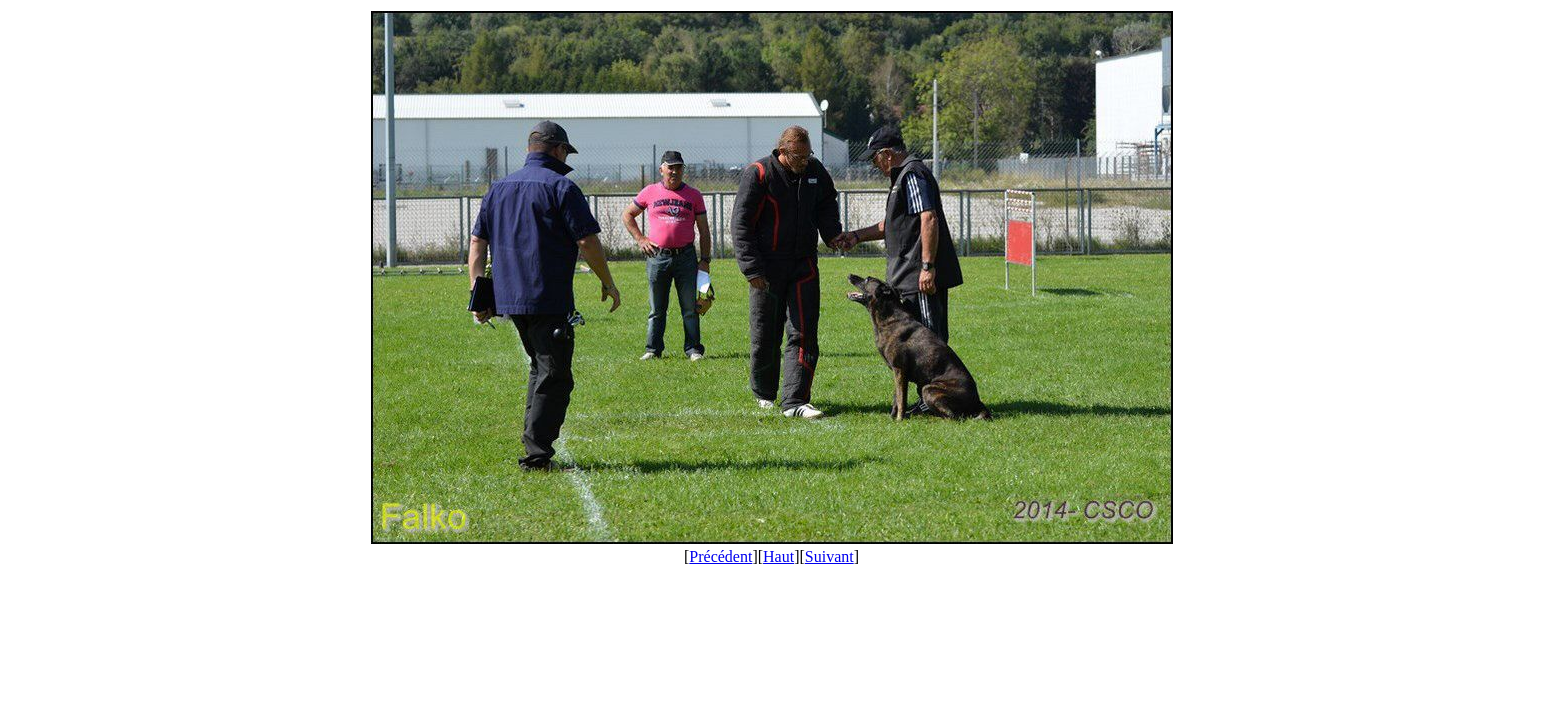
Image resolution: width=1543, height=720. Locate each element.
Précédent (720, 556)
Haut (778, 556)
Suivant (829, 556)
